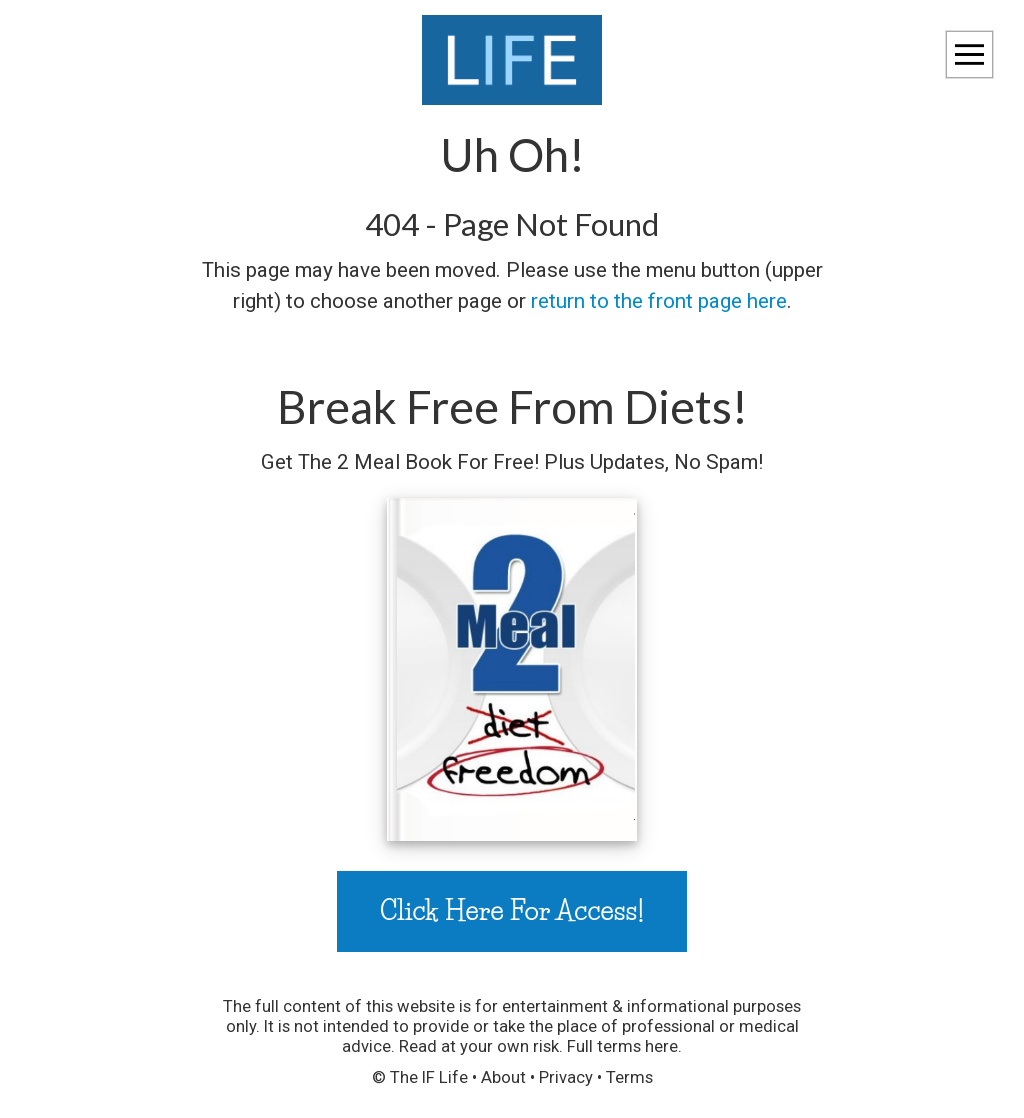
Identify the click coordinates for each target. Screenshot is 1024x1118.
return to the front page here (659, 301)
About (503, 1077)
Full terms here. (624, 1046)
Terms (629, 1077)
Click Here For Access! (512, 910)
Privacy (566, 1077)
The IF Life (429, 1077)
